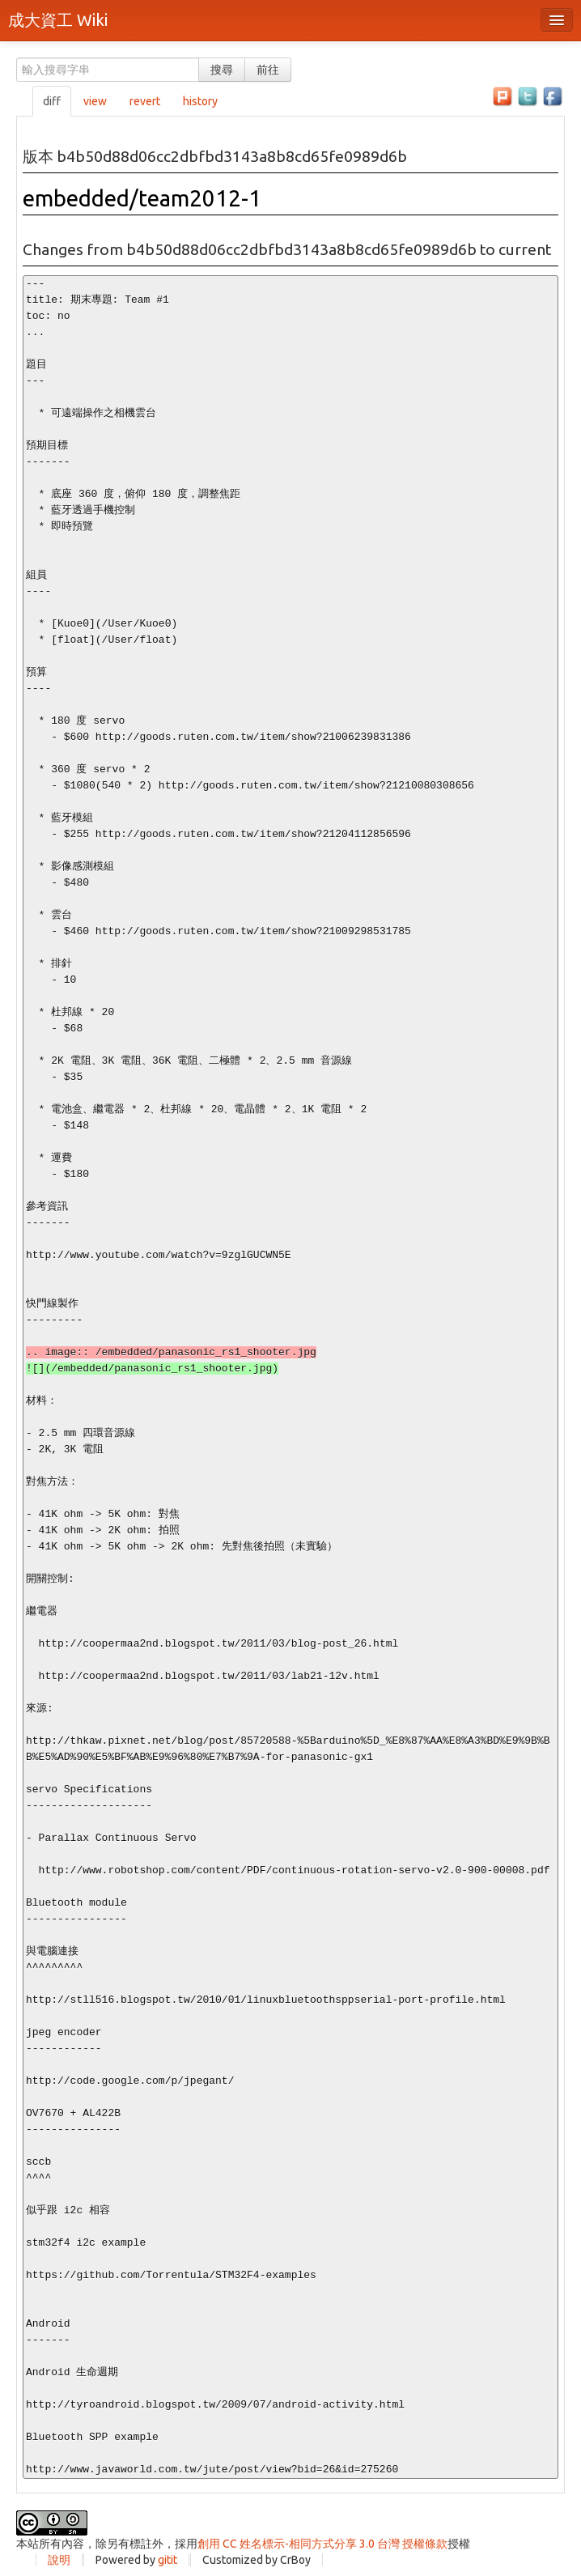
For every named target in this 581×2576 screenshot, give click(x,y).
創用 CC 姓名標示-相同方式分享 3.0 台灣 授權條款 (322, 2543)
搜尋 (221, 69)
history (200, 101)
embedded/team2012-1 (142, 197)
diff (52, 101)
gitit (167, 2559)
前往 (268, 69)
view (95, 101)
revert (144, 101)
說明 (59, 2559)
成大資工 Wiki (58, 20)
